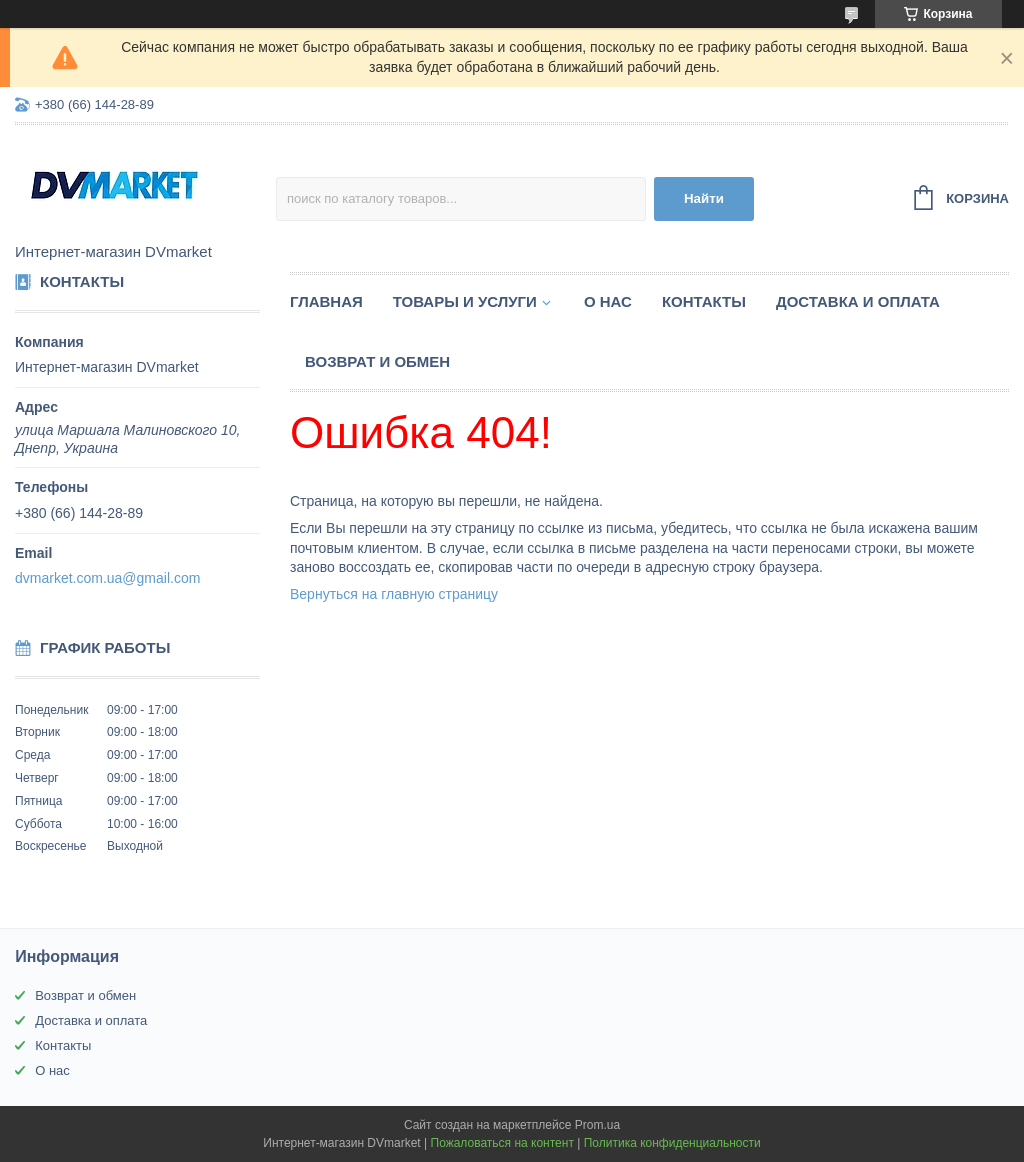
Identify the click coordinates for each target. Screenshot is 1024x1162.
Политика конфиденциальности (672, 1143)
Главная (326, 301)
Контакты (704, 301)
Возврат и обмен (377, 361)
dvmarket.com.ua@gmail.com (107, 578)
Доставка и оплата (858, 301)
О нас (608, 301)
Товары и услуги (465, 301)
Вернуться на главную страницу (394, 594)
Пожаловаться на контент (502, 1143)
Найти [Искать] (704, 198)
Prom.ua (597, 1125)
